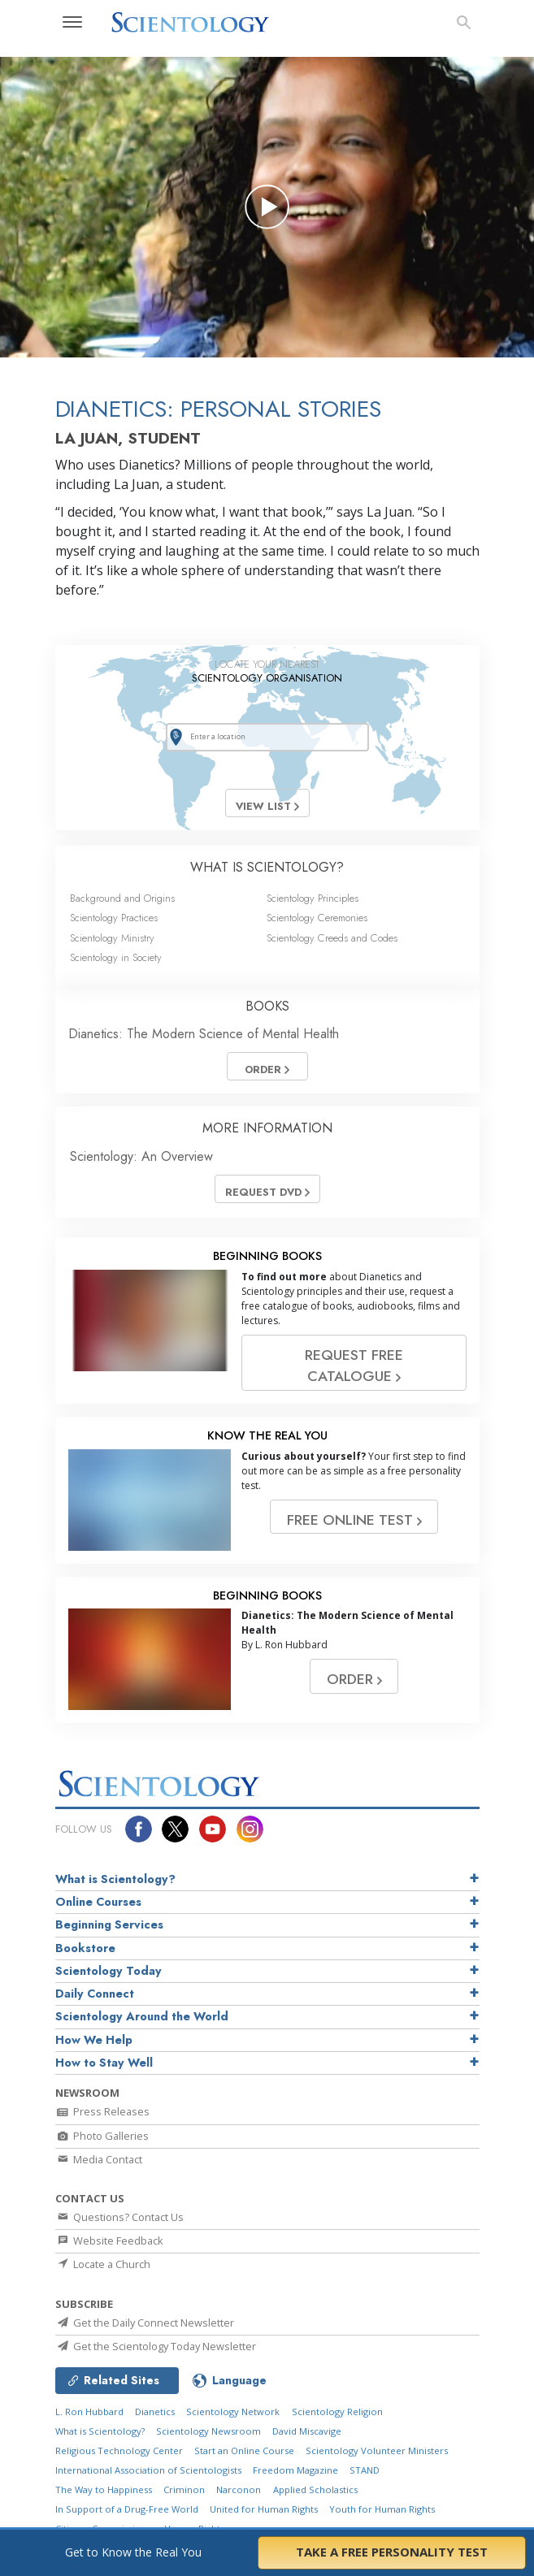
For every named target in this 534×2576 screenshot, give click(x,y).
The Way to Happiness (103, 2489)
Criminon (184, 2489)
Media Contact (98, 2159)
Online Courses (98, 1902)
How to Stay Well (104, 2062)
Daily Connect (94, 1993)
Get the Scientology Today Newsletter (155, 2346)
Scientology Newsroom (208, 2431)
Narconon (238, 2489)
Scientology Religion (337, 2411)
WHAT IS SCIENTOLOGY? (267, 867)
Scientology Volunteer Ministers (377, 2450)
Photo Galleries (102, 2135)
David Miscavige (306, 2431)
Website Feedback (109, 2240)
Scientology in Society (116, 957)
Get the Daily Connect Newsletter (144, 2322)
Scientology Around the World (141, 2016)
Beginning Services (109, 1924)
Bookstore (85, 1948)
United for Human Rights (264, 2509)
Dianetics (155, 2411)
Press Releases (102, 2111)
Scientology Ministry (112, 938)
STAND (364, 2470)
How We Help (93, 2040)
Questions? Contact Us (119, 2217)
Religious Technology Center (119, 2450)
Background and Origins (122, 898)
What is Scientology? (115, 1879)
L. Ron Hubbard (89, 2411)
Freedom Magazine (295, 2470)
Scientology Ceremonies (317, 917)
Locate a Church (102, 2264)
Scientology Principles (312, 898)
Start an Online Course (244, 2450)
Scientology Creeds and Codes (332, 938)
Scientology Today (108, 1971)
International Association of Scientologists (148, 2470)
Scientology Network (233, 2411)
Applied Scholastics (315, 2489)
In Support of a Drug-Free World (126, 2509)
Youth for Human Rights (382, 2509)
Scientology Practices (114, 917)
